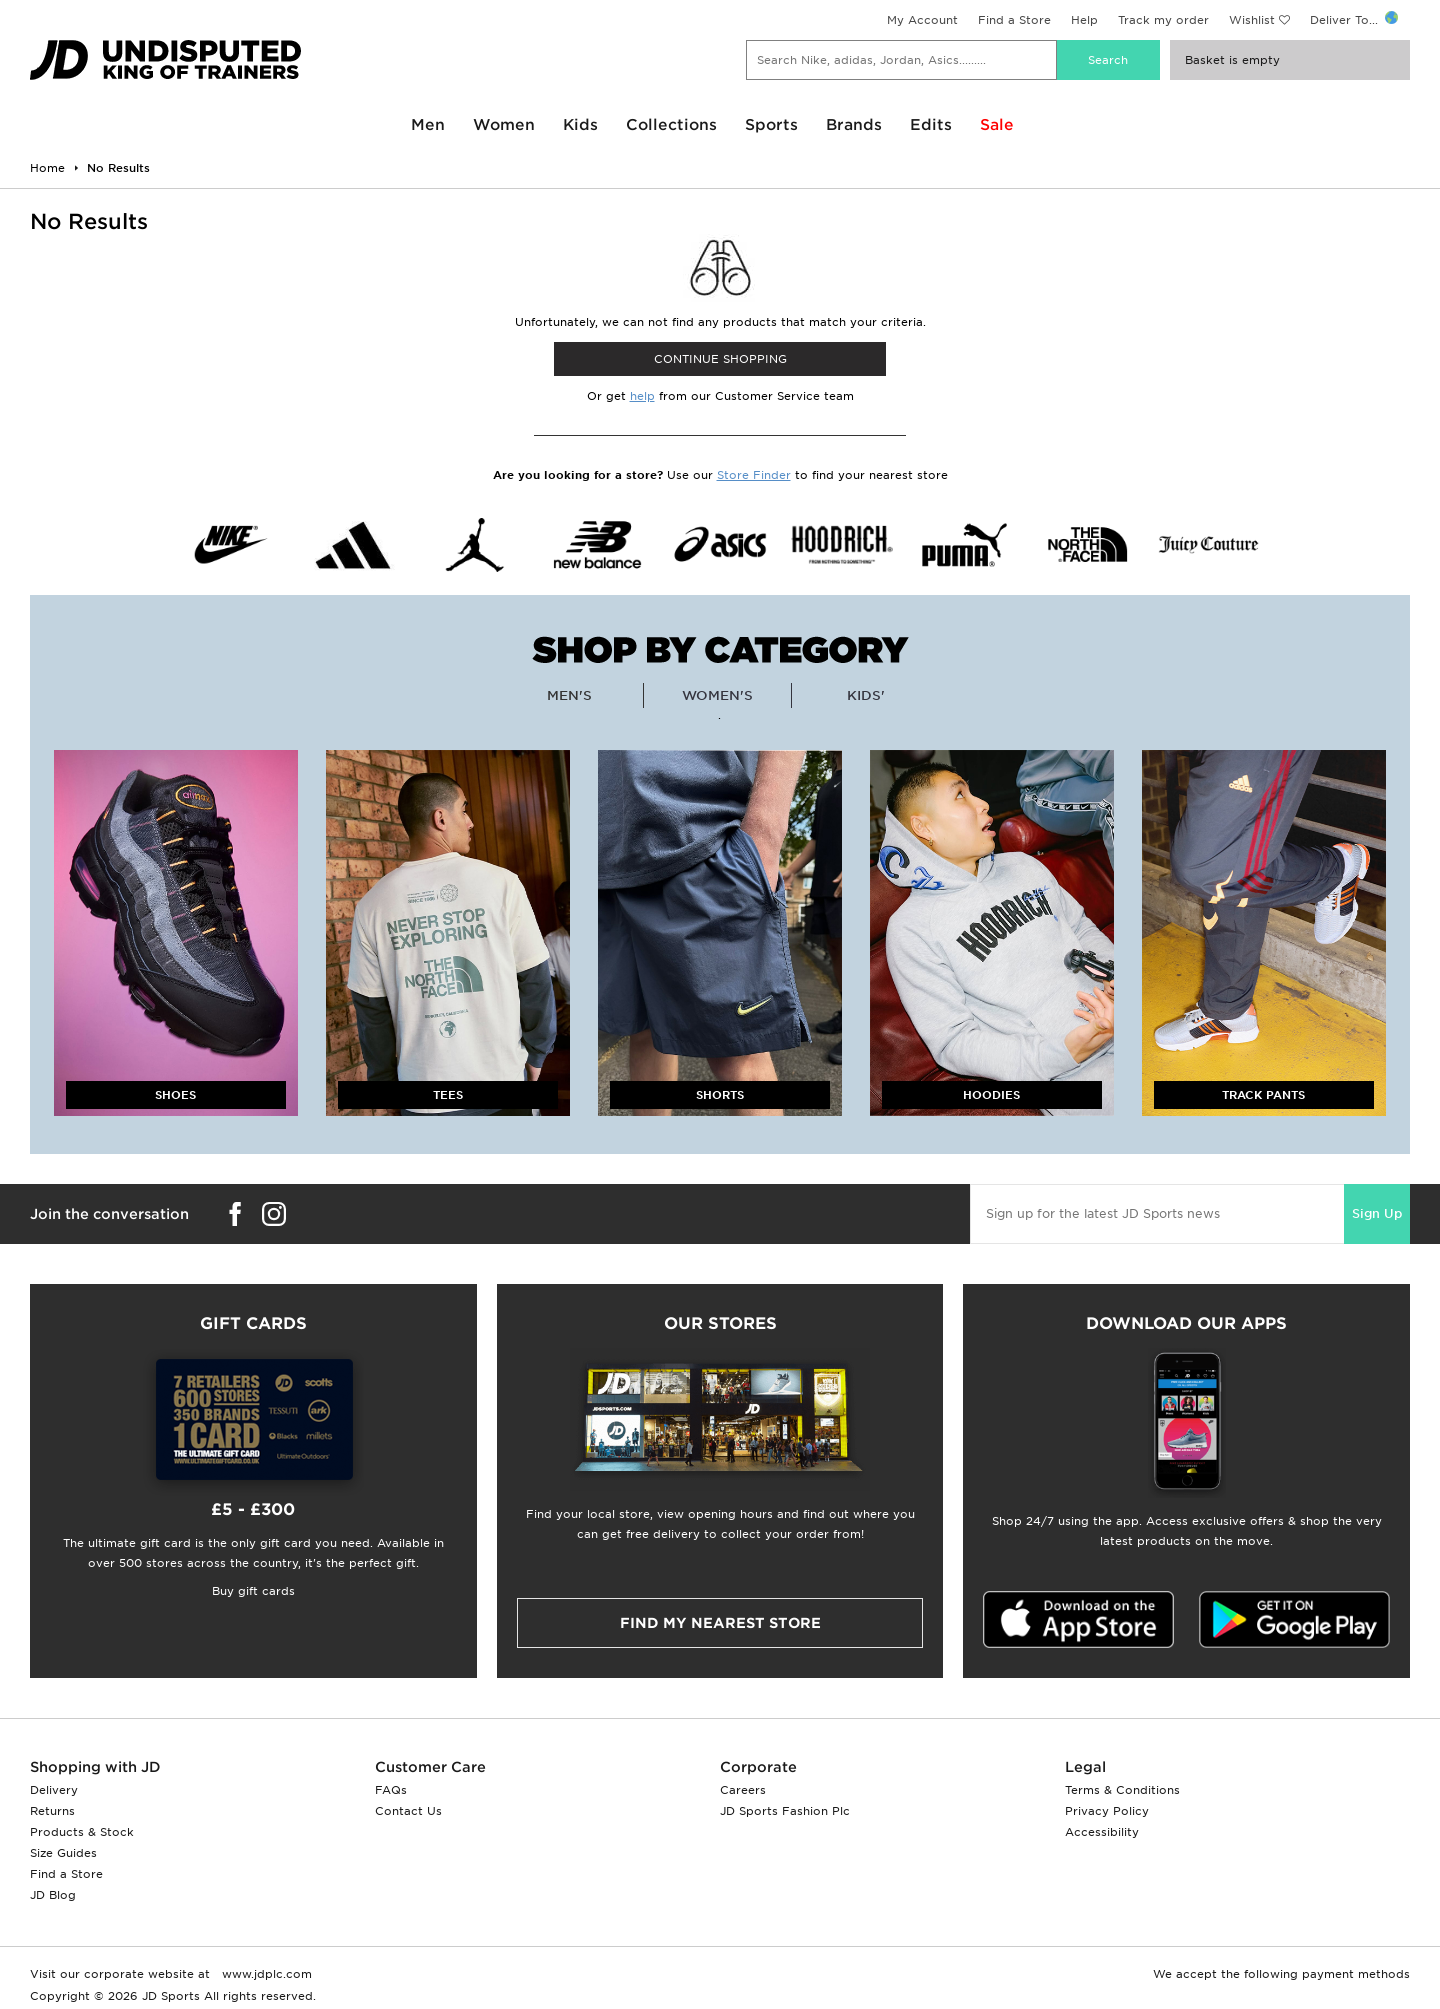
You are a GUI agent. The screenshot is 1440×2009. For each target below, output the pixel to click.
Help (1084, 20)
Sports (771, 125)
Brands (854, 125)
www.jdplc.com (265, 1974)
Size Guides (63, 1853)
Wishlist (1252, 20)
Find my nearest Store (720, 1623)
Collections (671, 125)
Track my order (1163, 20)
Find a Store (1014, 20)
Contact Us (408, 1811)
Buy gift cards (253, 1591)
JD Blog (53, 1895)
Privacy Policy (1107, 1811)
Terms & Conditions (1122, 1790)
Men (428, 125)
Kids (580, 125)
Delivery (54, 1790)
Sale (997, 125)
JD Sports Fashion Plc (785, 1811)
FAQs (391, 1790)
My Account (922, 20)
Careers (743, 1790)
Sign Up (1377, 1213)
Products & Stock (82, 1832)
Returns (52, 1811)
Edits (931, 125)
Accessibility (1102, 1832)
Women (504, 125)
